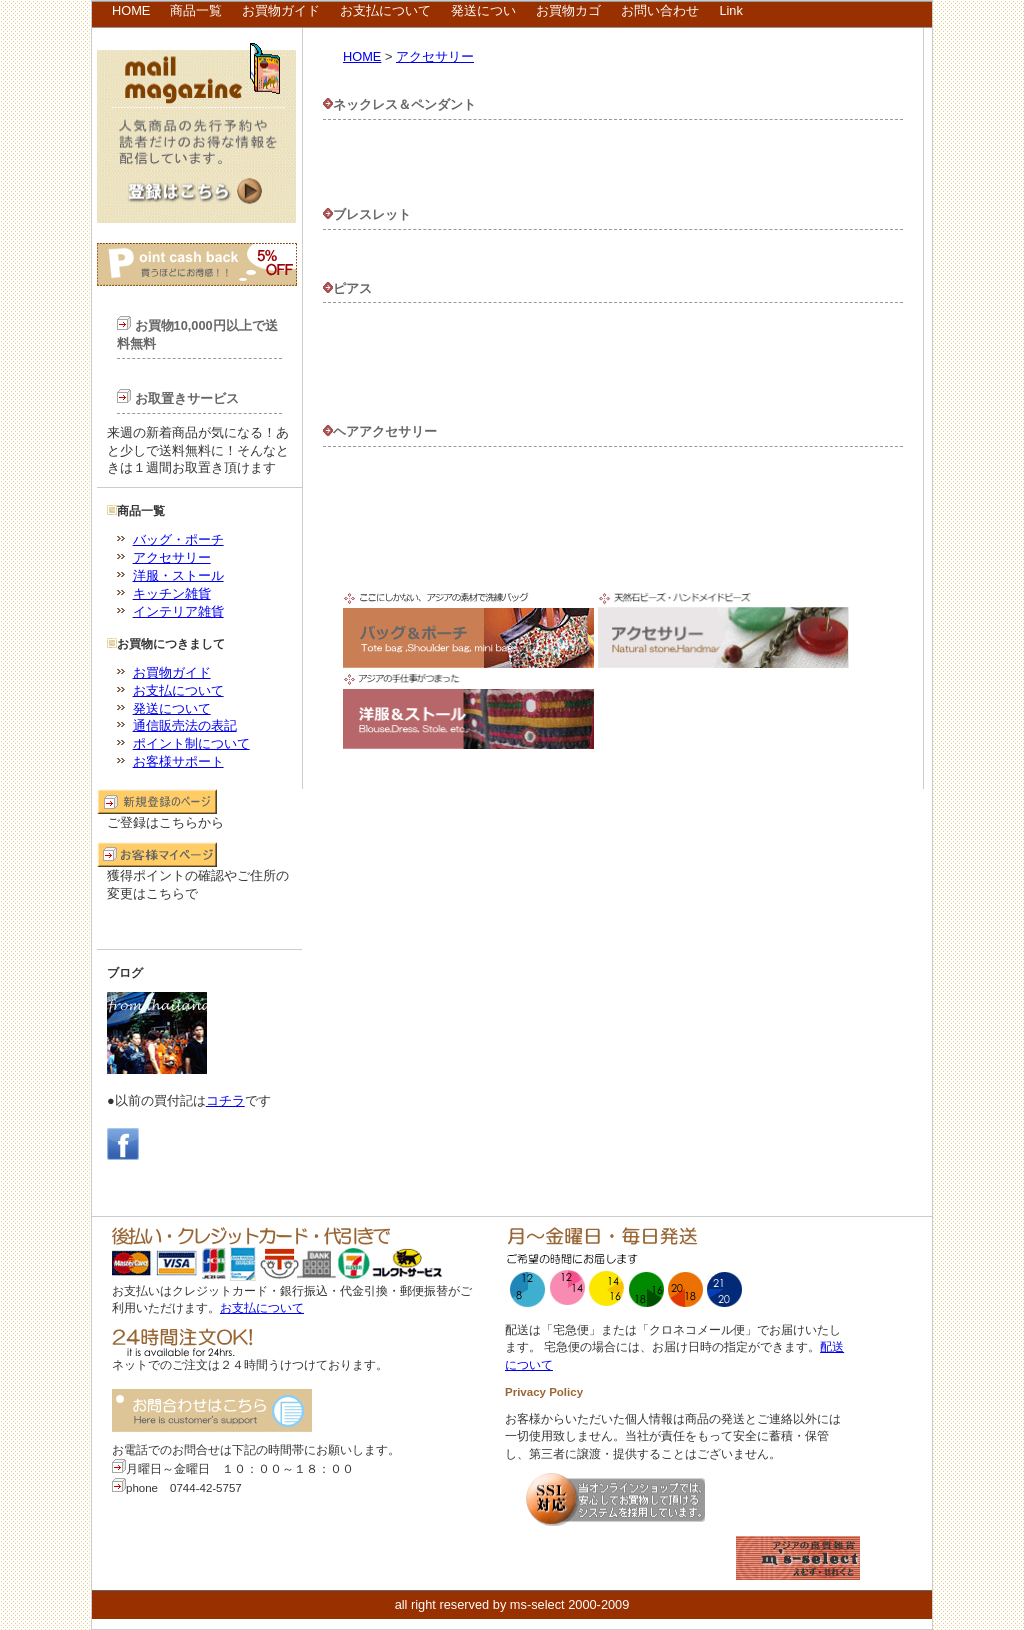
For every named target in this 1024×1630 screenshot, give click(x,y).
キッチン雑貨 (172, 593)
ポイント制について (191, 743)
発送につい (483, 10)
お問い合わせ (660, 10)
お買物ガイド (281, 10)
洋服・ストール (178, 575)
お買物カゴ (568, 10)
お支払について (385, 10)
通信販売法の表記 (185, 725)
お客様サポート (178, 761)
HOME (131, 10)
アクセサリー (172, 557)
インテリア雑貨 (178, 611)
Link (730, 10)
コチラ (225, 1100)
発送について (172, 708)
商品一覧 (196, 10)
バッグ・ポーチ (178, 539)
